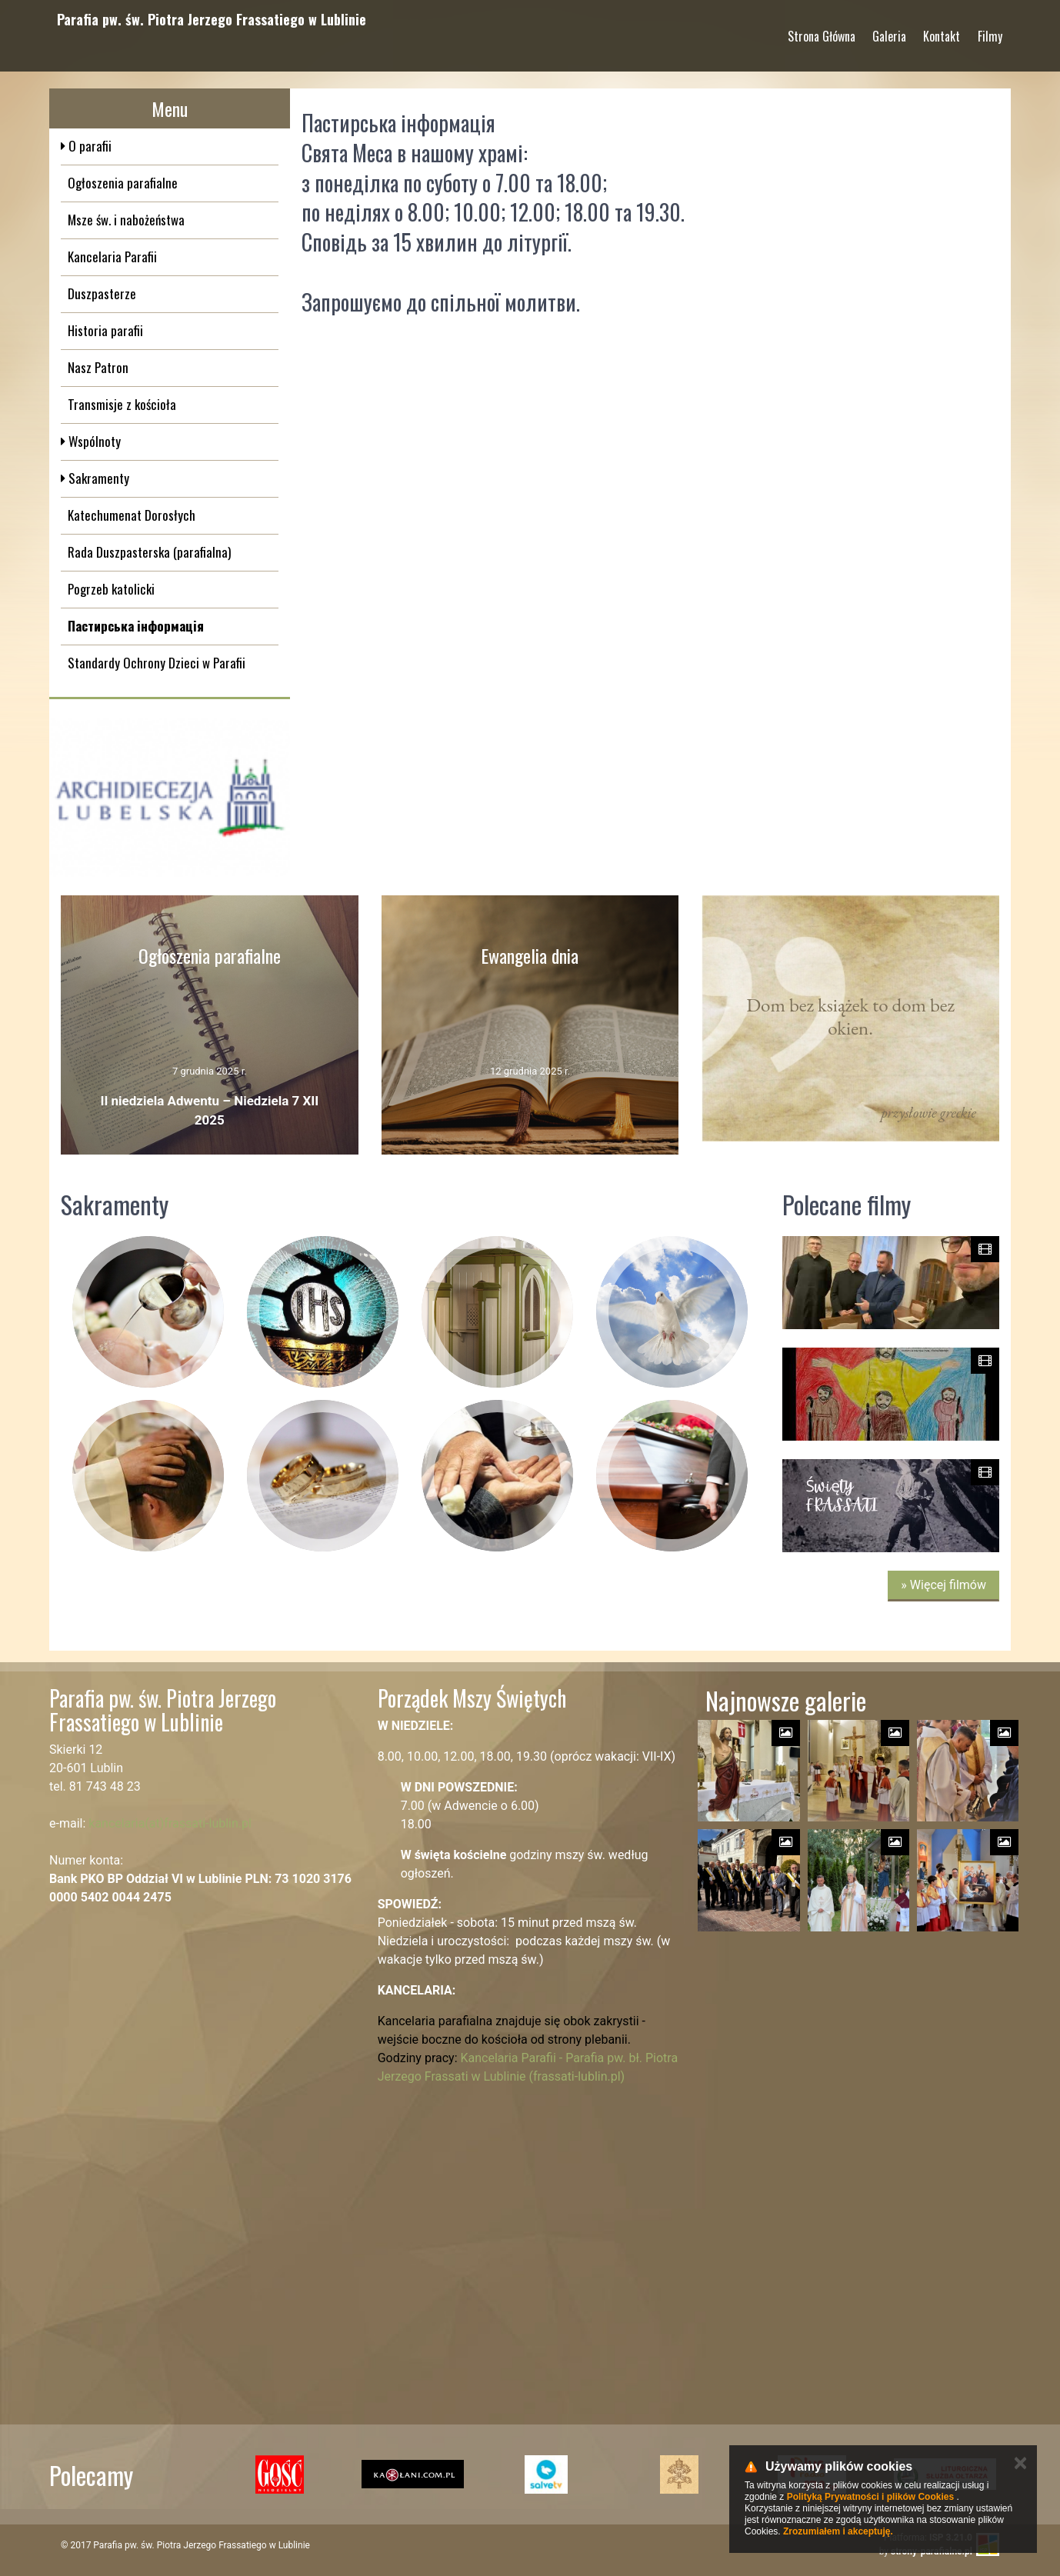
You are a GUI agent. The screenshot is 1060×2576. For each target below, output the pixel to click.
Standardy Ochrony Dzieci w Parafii (156, 662)
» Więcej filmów (943, 1585)
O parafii (88, 145)
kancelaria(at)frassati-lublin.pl (170, 1823)
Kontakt (941, 30)
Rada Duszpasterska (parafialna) (149, 552)
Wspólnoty (93, 441)
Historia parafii (105, 330)
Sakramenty (97, 478)
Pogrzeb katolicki (111, 588)
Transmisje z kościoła (122, 404)
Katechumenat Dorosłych (131, 515)
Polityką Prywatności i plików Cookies (870, 2496)
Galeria (889, 30)
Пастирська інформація (136, 625)
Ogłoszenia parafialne (123, 182)
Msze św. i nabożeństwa (126, 219)
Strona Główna (821, 30)
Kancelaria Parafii (112, 256)
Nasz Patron (98, 367)
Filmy (990, 30)
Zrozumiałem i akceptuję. (838, 2531)
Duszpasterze (102, 293)
